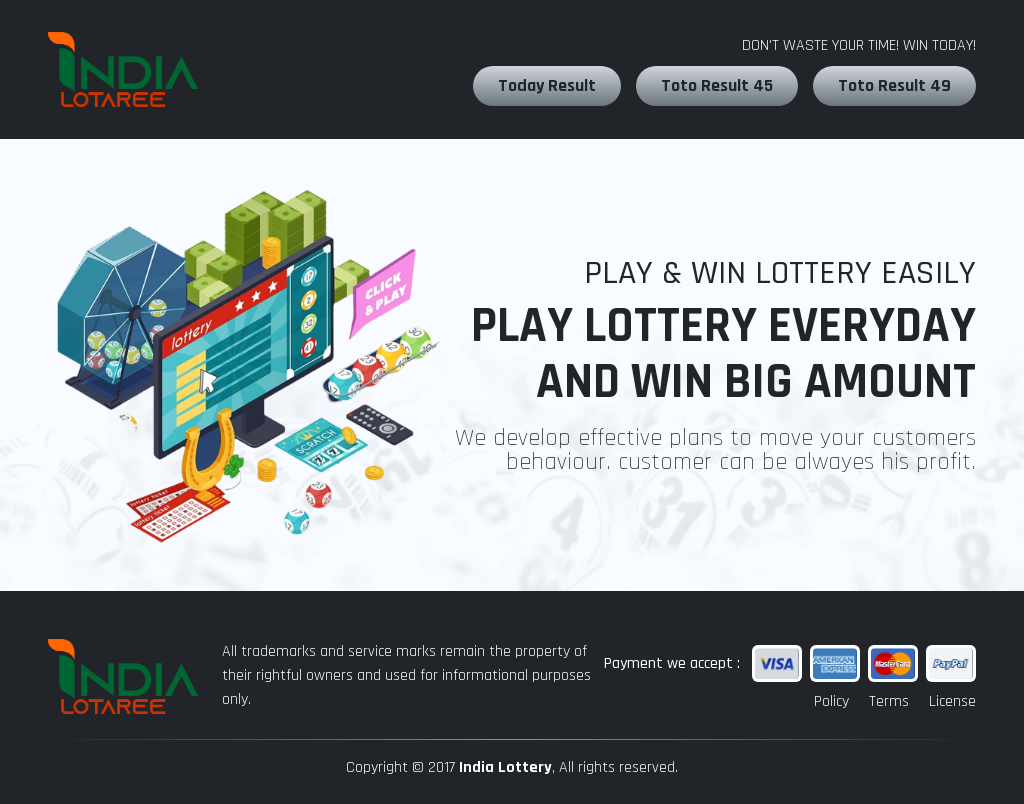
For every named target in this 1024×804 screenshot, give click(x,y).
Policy (831, 701)
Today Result (547, 85)
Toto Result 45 (717, 85)
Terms (889, 701)
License (952, 701)
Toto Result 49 (894, 85)
